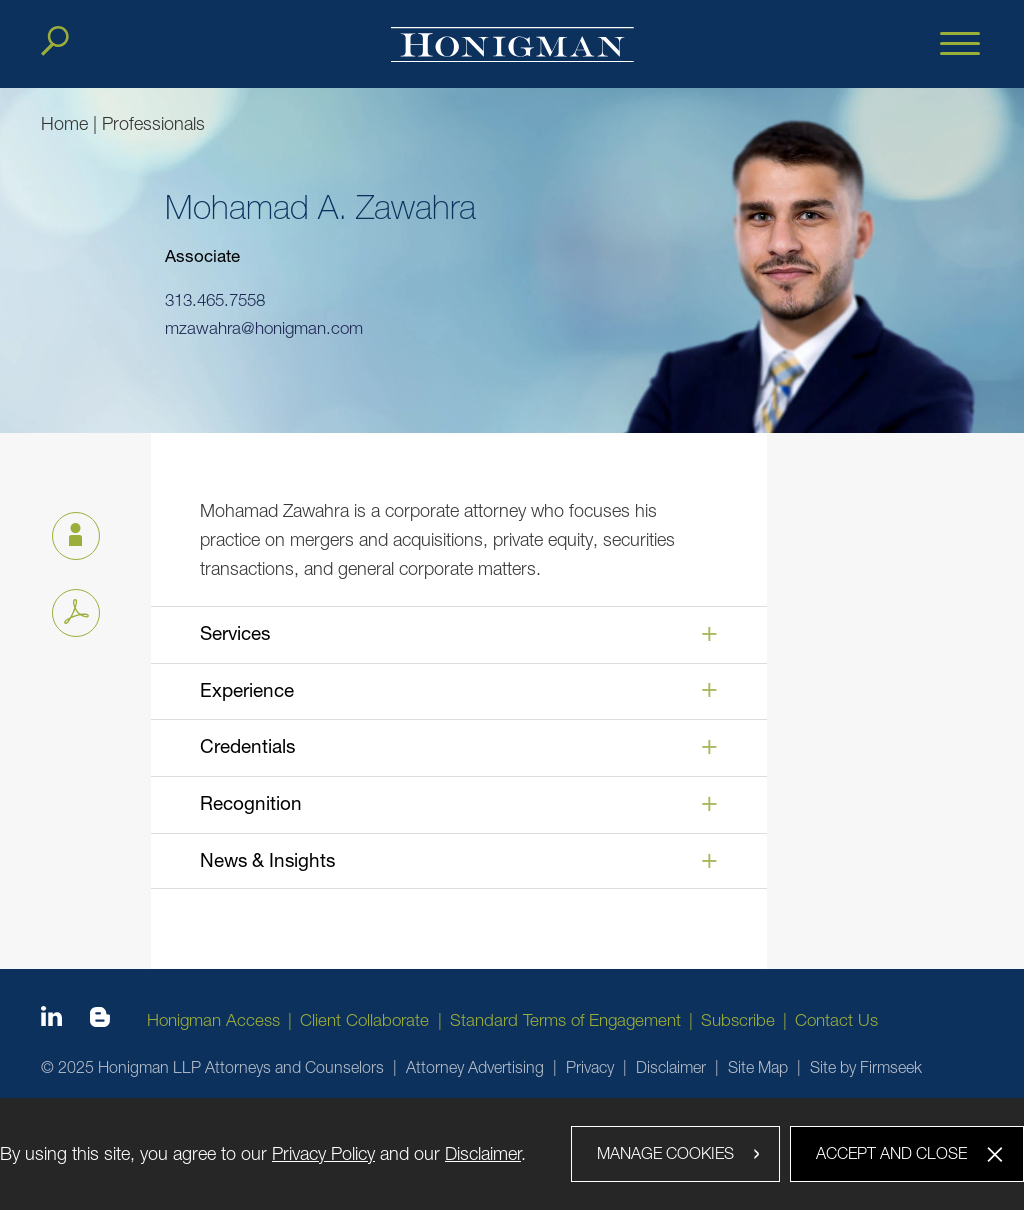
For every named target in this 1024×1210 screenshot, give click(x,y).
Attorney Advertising (475, 1067)
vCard (67, 531)
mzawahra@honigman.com (264, 328)
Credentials (247, 746)
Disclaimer (671, 1067)
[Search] (55, 41)
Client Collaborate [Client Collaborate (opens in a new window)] (364, 1020)
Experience (247, 690)
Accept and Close (891, 1153)
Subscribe (738, 1020)
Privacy (590, 1067)
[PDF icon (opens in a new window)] (76, 613)
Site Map (758, 1067)
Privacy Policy (323, 1153)
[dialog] (512, 1154)
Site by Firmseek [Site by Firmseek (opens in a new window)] (866, 1067)
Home (64, 123)
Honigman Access (213, 1020)
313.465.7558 (215, 301)
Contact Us (836, 1020)
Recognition (251, 803)
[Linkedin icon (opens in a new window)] (51, 1020)
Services (235, 633)
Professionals (153, 123)
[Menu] (960, 45)
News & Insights (267, 860)
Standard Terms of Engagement (565, 1020)
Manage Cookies (665, 1153)
